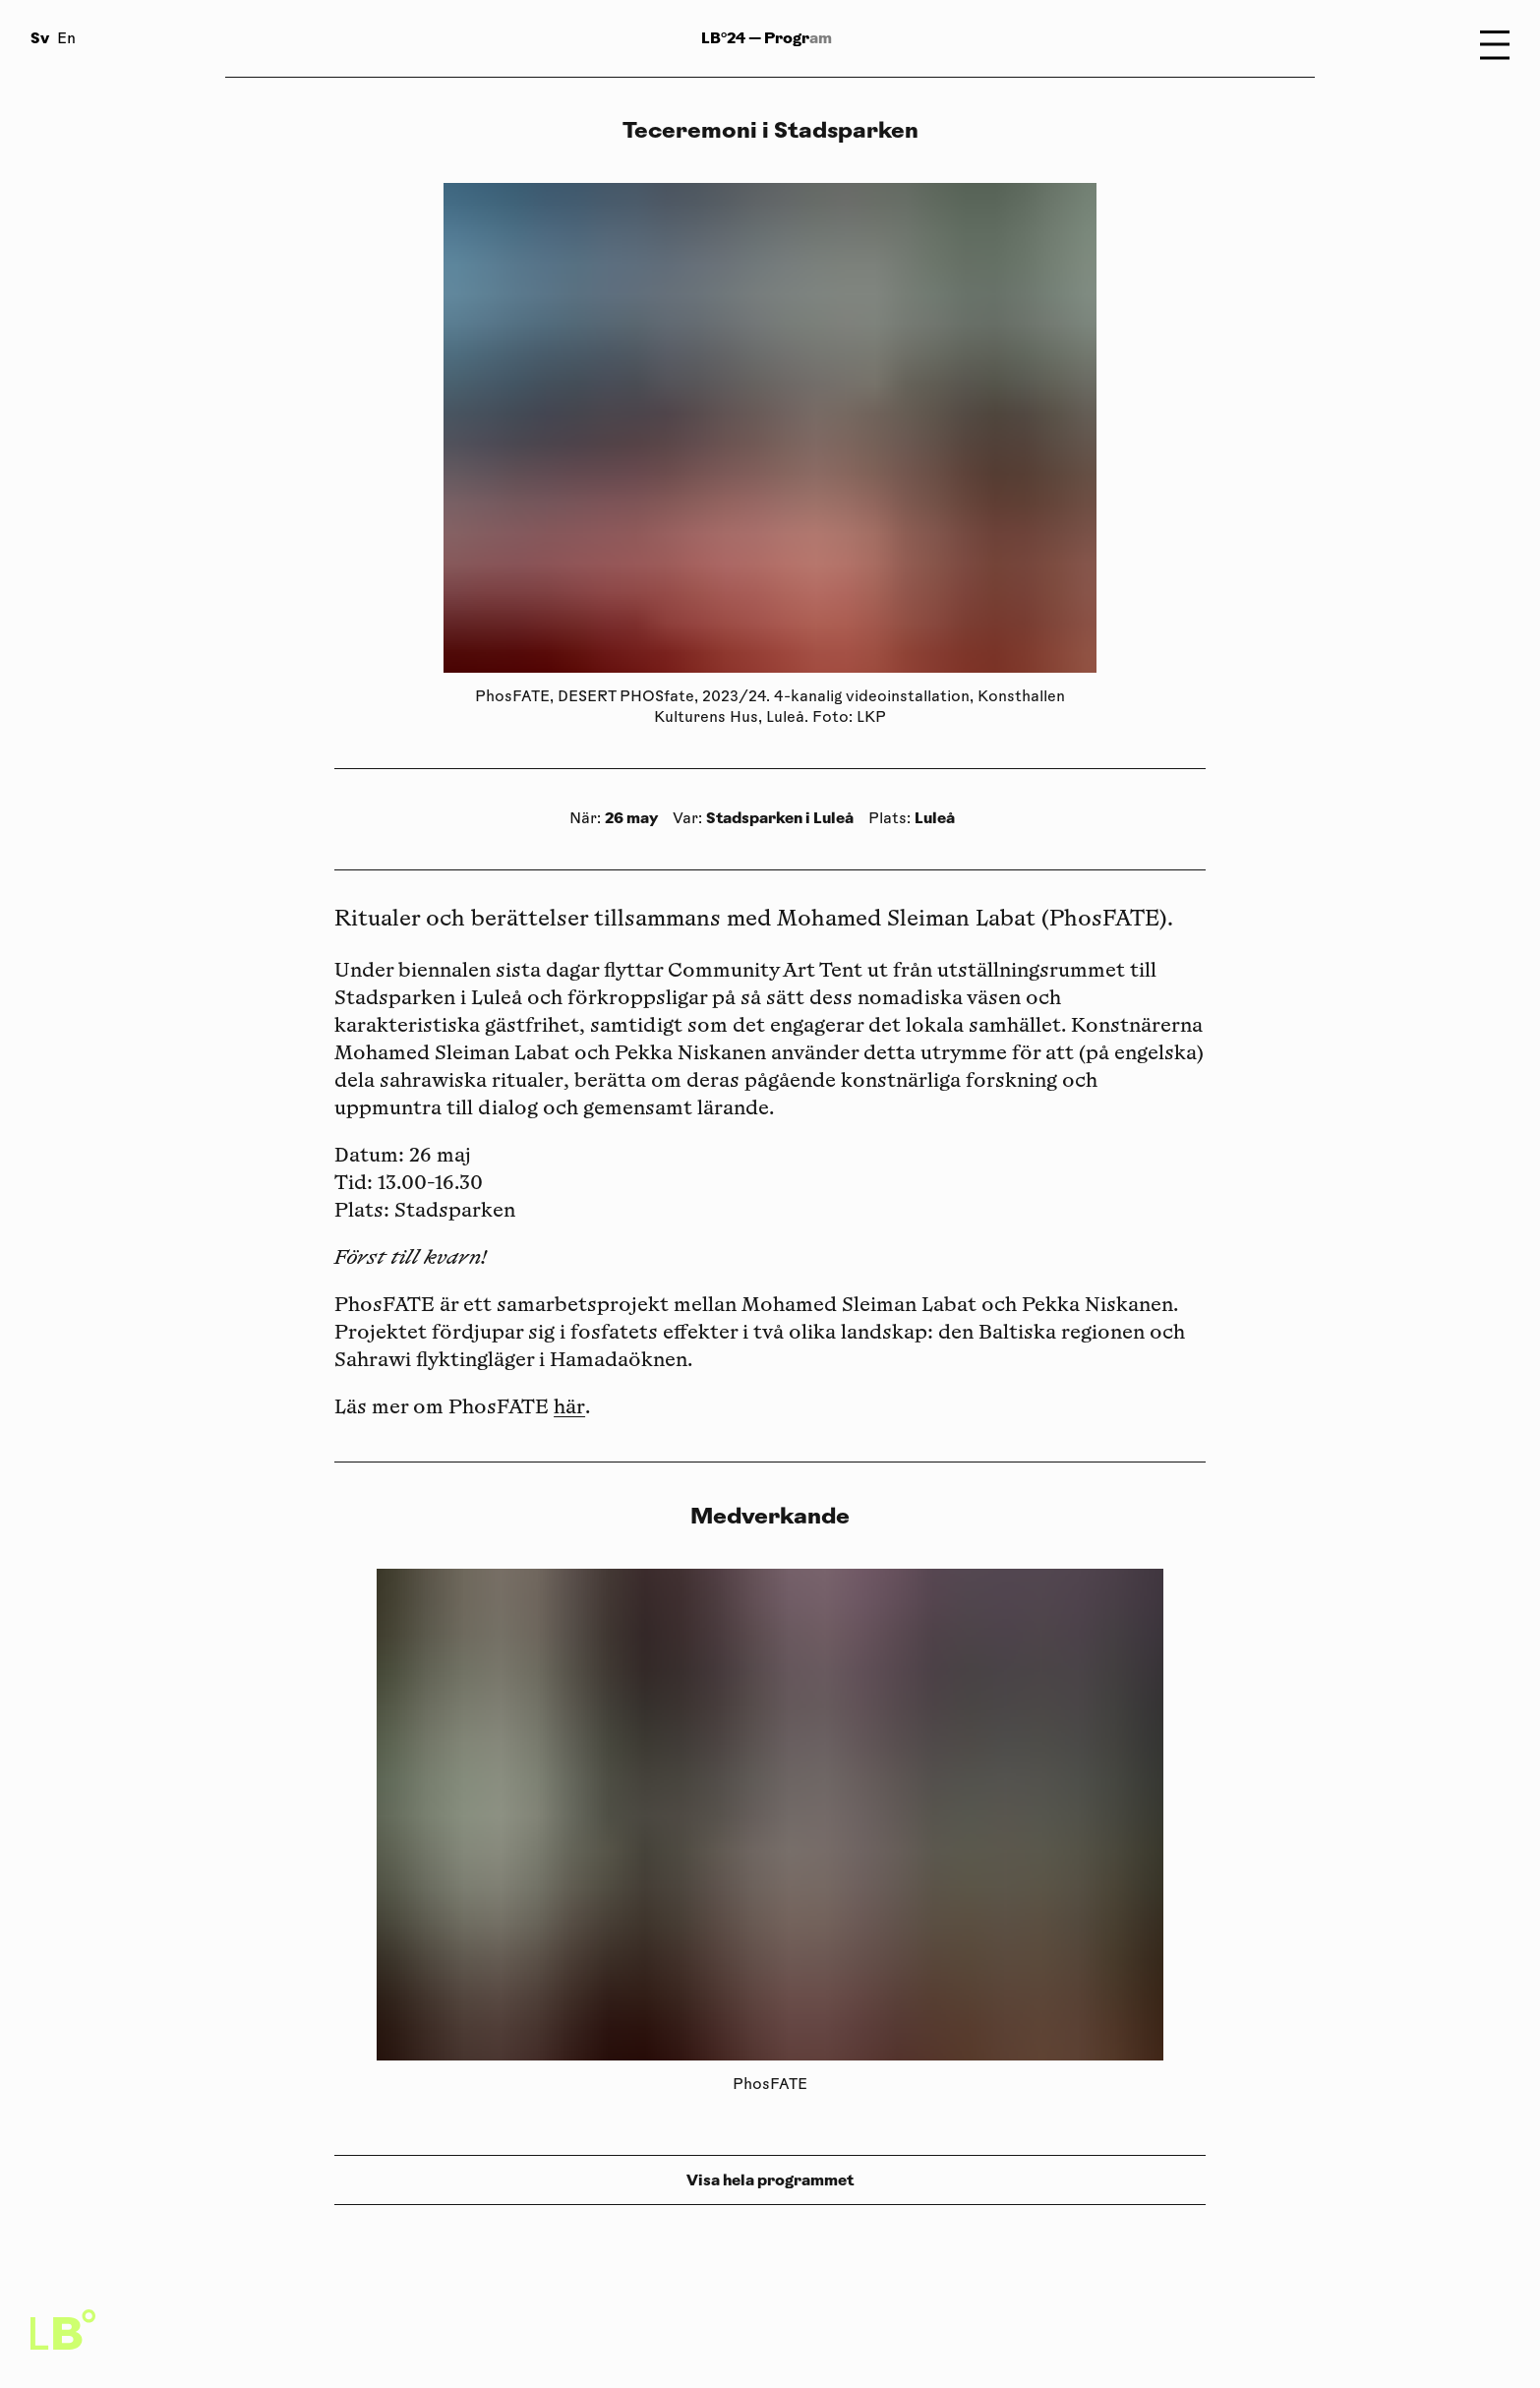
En (66, 39)
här (569, 1408)
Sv (39, 38)
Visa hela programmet (770, 2180)
